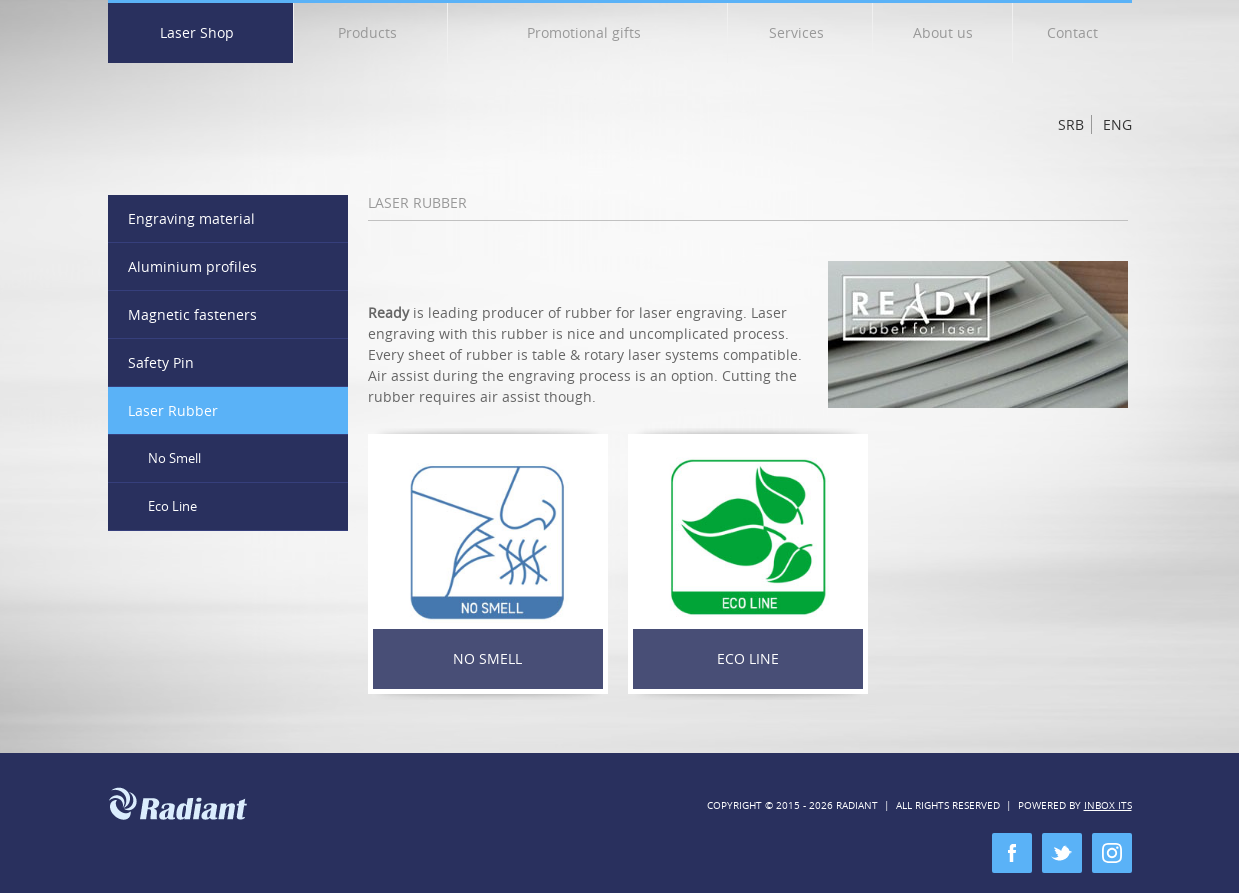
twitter (1062, 853)
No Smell (487, 658)
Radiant (236, 116)
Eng (1117, 124)
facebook (1012, 853)
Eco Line (748, 658)
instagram (1112, 853)
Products (374, 36)
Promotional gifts (591, 36)
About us (943, 32)
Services (803, 36)
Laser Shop (204, 36)
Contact (1072, 32)
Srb (1071, 124)
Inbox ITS (1108, 805)
